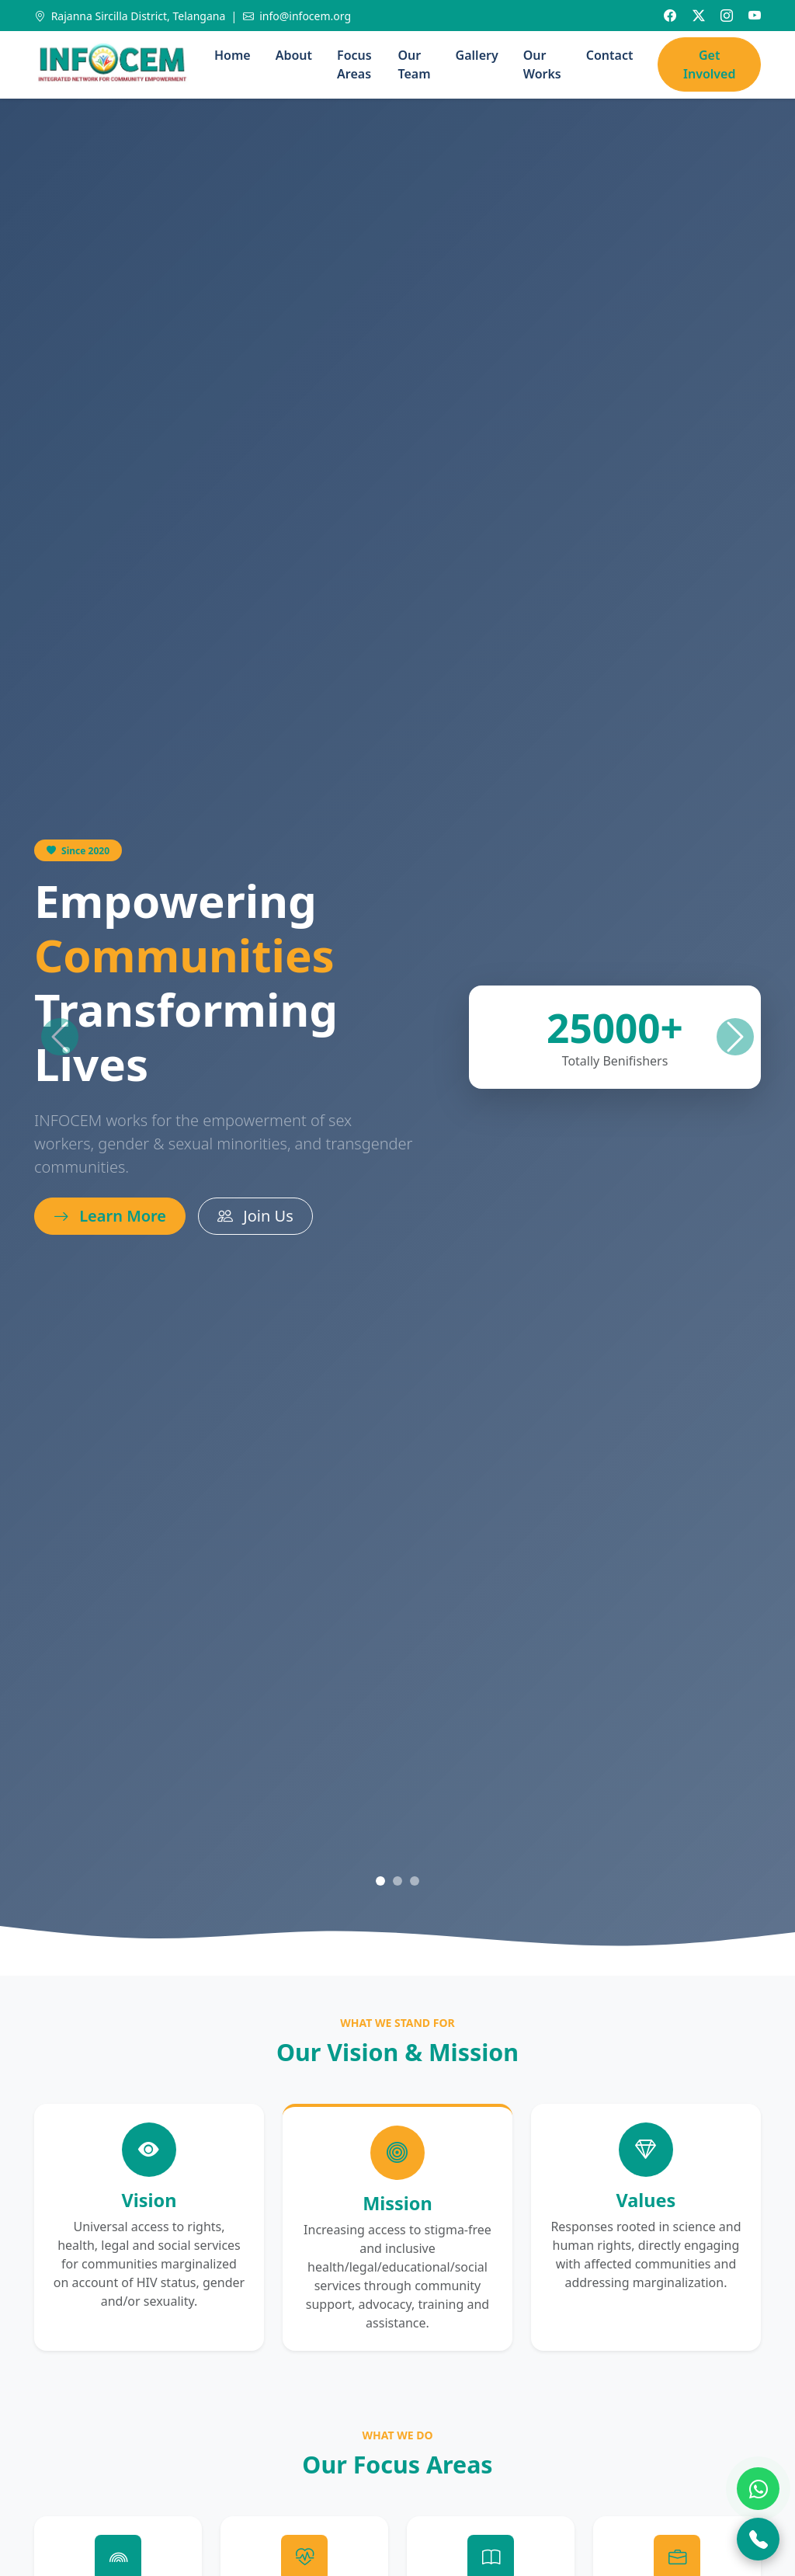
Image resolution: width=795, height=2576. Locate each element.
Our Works (542, 64)
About (294, 55)
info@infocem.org (297, 16)
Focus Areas (354, 64)
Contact (610, 55)
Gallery (477, 55)
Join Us (255, 1215)
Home (232, 55)
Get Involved (709, 64)
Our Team (414, 64)
